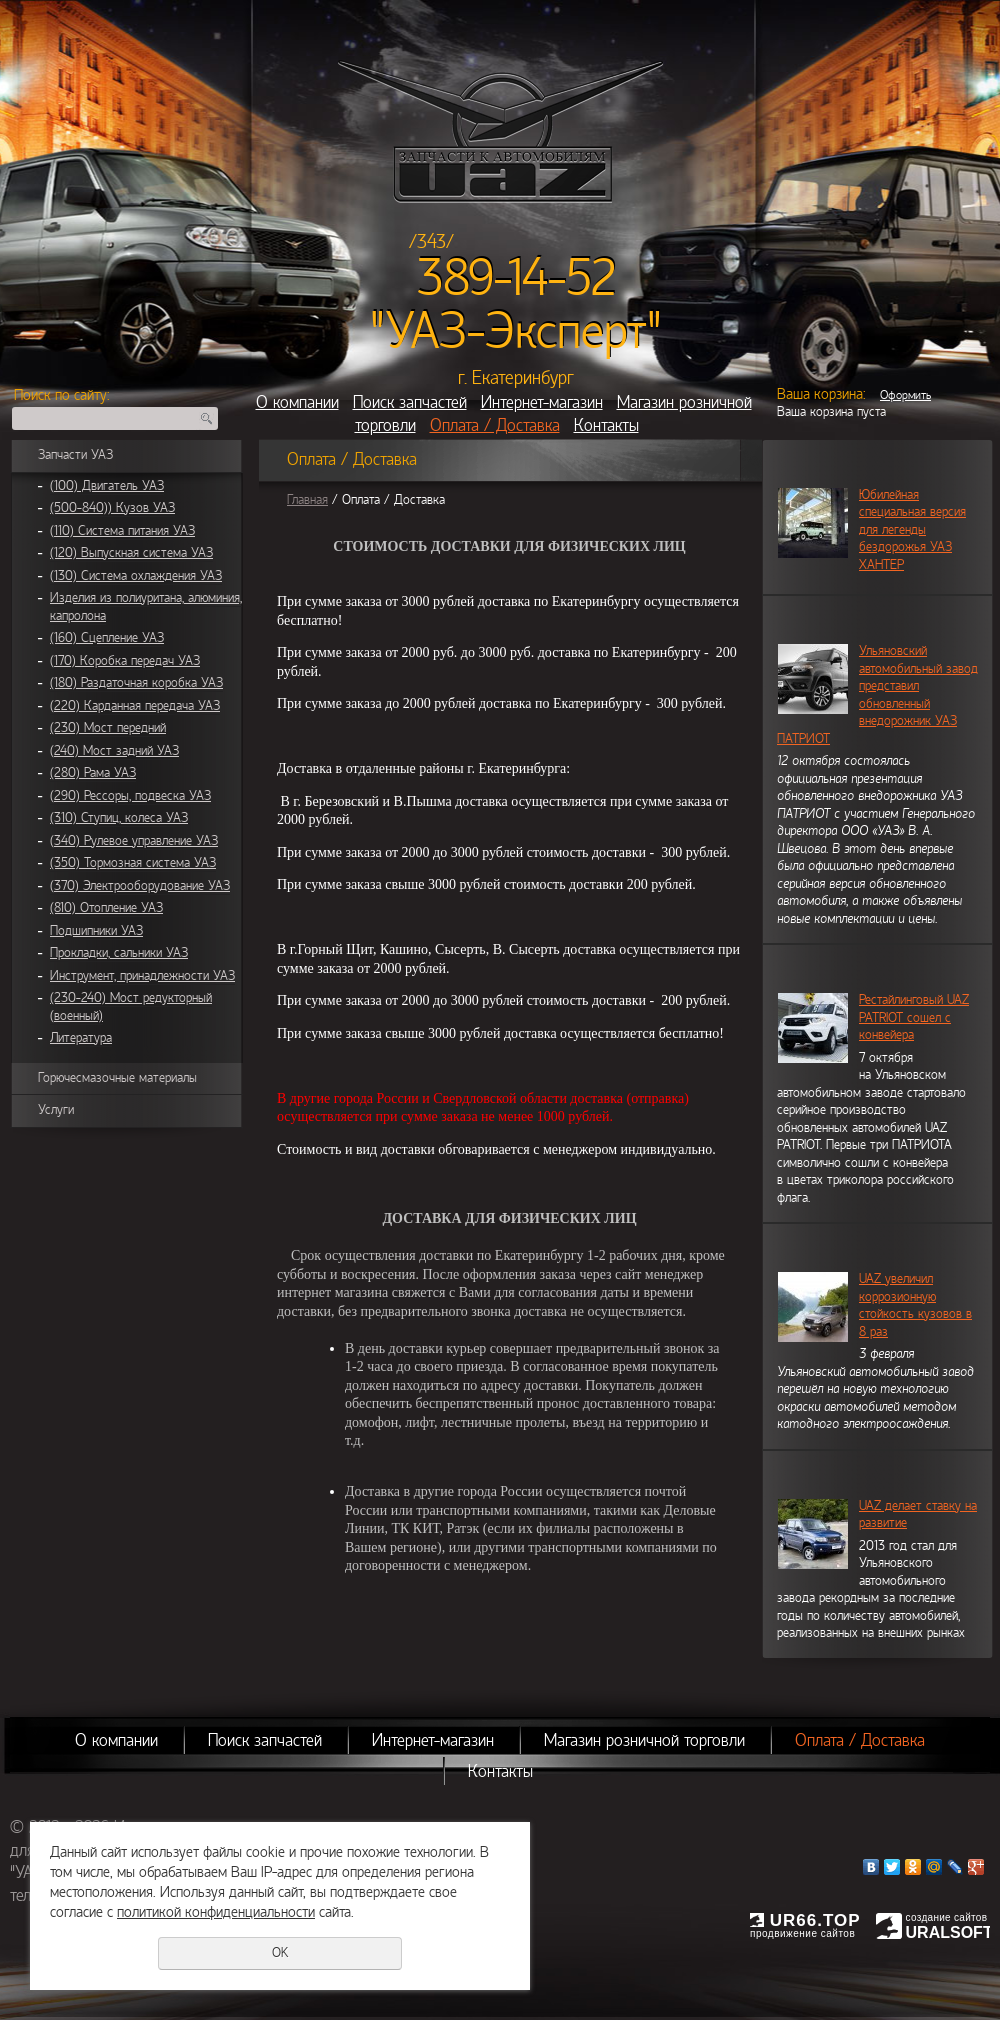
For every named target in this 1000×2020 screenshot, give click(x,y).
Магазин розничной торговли (644, 1740)
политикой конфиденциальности (216, 1912)
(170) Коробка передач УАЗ (125, 661)
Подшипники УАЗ (96, 931)
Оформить (905, 395)
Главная (307, 500)
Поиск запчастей (410, 402)
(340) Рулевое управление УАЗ (134, 841)
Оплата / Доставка (495, 425)
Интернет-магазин (542, 402)
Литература (81, 1038)
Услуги (56, 1110)
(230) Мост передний (108, 728)
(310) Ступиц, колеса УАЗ (119, 818)
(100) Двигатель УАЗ (107, 486)
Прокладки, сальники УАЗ (119, 953)
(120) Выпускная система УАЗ (131, 553)
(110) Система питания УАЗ (122, 531)
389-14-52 (516, 278)
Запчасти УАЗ (75, 455)
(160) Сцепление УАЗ (107, 638)
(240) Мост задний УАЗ (114, 751)
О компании (297, 402)
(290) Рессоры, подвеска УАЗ (130, 796)
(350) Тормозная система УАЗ (133, 863)
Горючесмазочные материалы (117, 1078)
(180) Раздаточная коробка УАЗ (136, 683)
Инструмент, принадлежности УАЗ (142, 976)
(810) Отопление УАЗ (106, 908)
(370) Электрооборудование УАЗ (140, 886)
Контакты (606, 425)
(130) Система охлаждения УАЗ (136, 576)
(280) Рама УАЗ (93, 773)
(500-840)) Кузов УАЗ (112, 508)
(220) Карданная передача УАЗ (135, 706)
